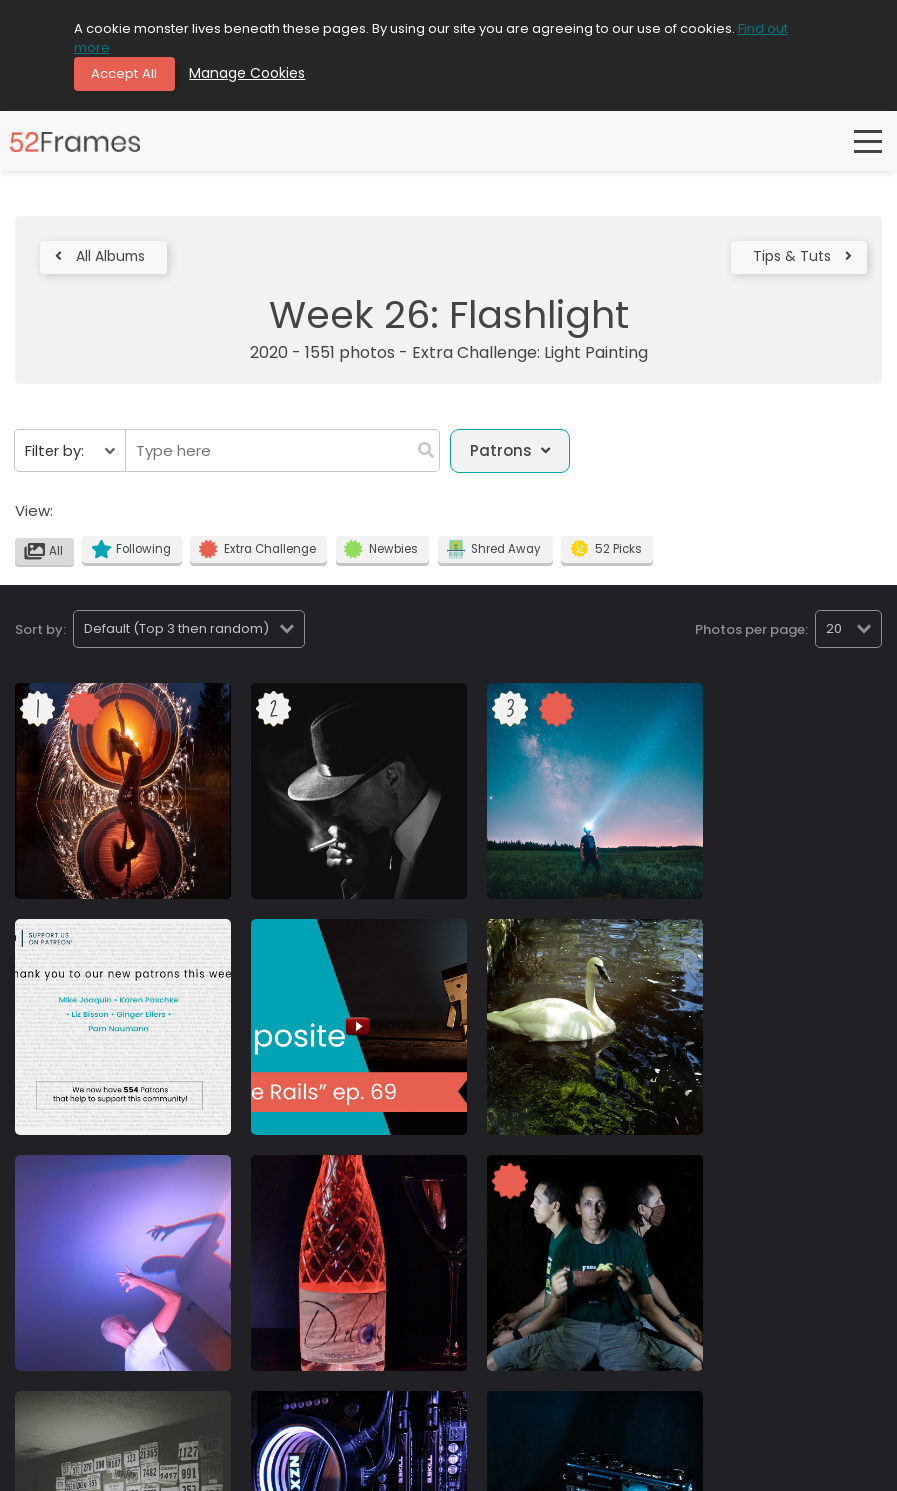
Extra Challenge (262, 557)
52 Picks (613, 557)
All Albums (105, 261)
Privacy (113, 1469)
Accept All (129, 75)
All (45, 559)
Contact (223, 1469)
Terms (166, 1469)
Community (42, 1469)
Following (133, 557)
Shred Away (500, 557)
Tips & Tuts (798, 261)
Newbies (387, 557)
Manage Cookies (256, 75)
